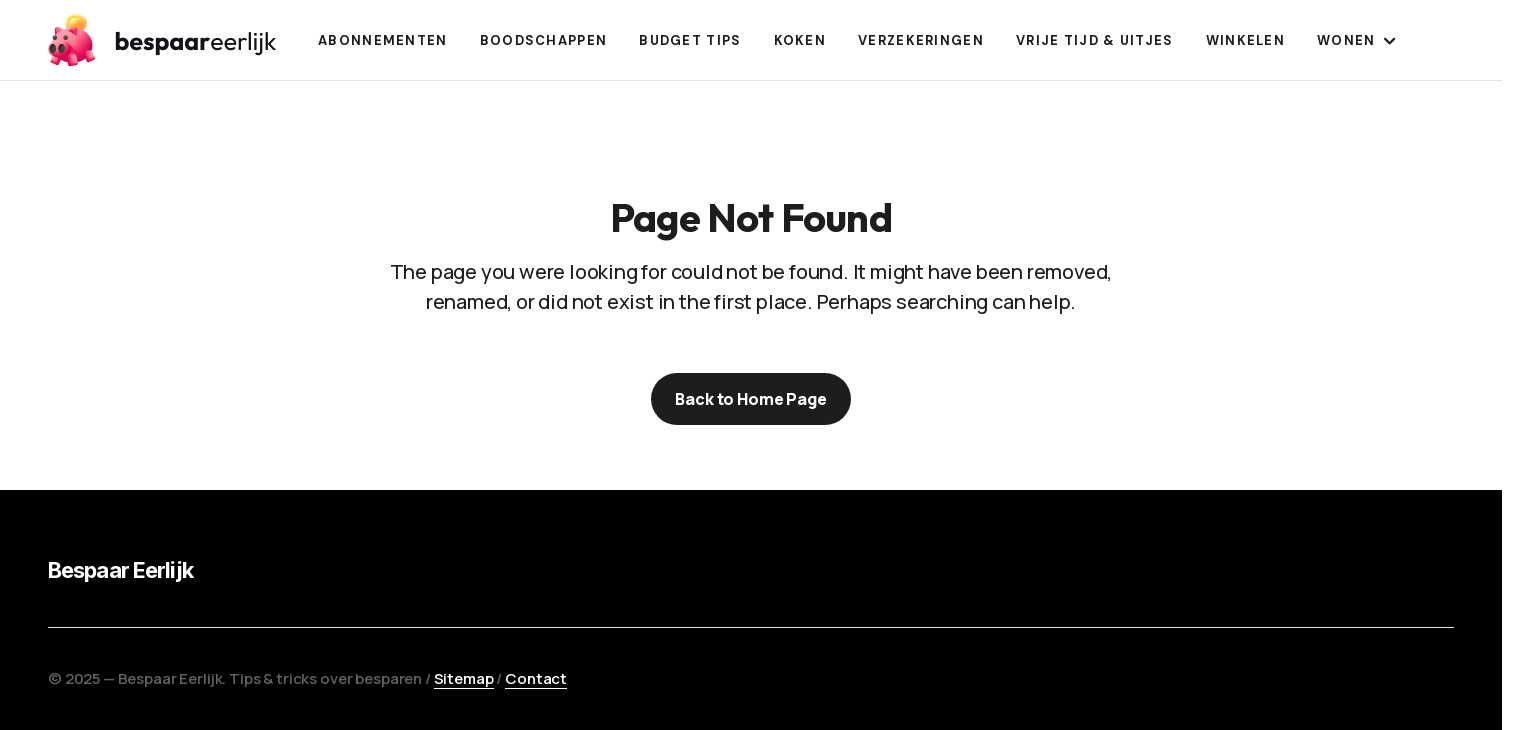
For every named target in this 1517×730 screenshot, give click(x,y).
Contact (536, 678)
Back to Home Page (750, 399)
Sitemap (464, 678)
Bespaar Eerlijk (120, 570)
